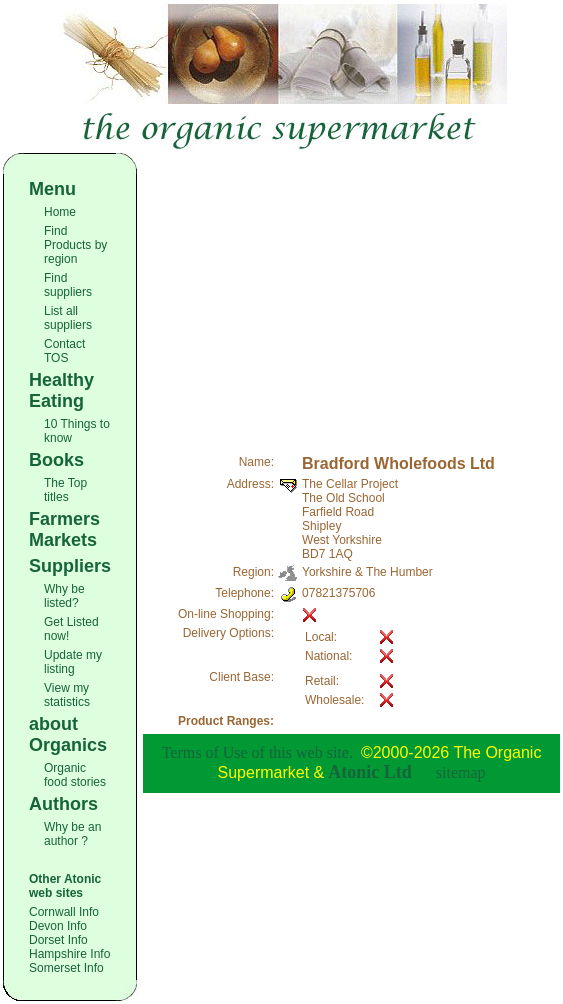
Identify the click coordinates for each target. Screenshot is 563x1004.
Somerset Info (66, 968)
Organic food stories (75, 775)
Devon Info (58, 926)
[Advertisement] (351, 293)
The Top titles (65, 490)
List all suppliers (68, 318)
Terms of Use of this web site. (257, 752)
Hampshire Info (69, 954)
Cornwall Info (64, 912)
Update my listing (73, 662)
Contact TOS (64, 351)
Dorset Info (58, 940)
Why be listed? (64, 596)
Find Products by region (75, 245)
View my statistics (67, 695)
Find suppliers (68, 285)
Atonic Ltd (370, 772)
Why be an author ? (72, 834)
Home (60, 212)
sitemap (461, 772)
